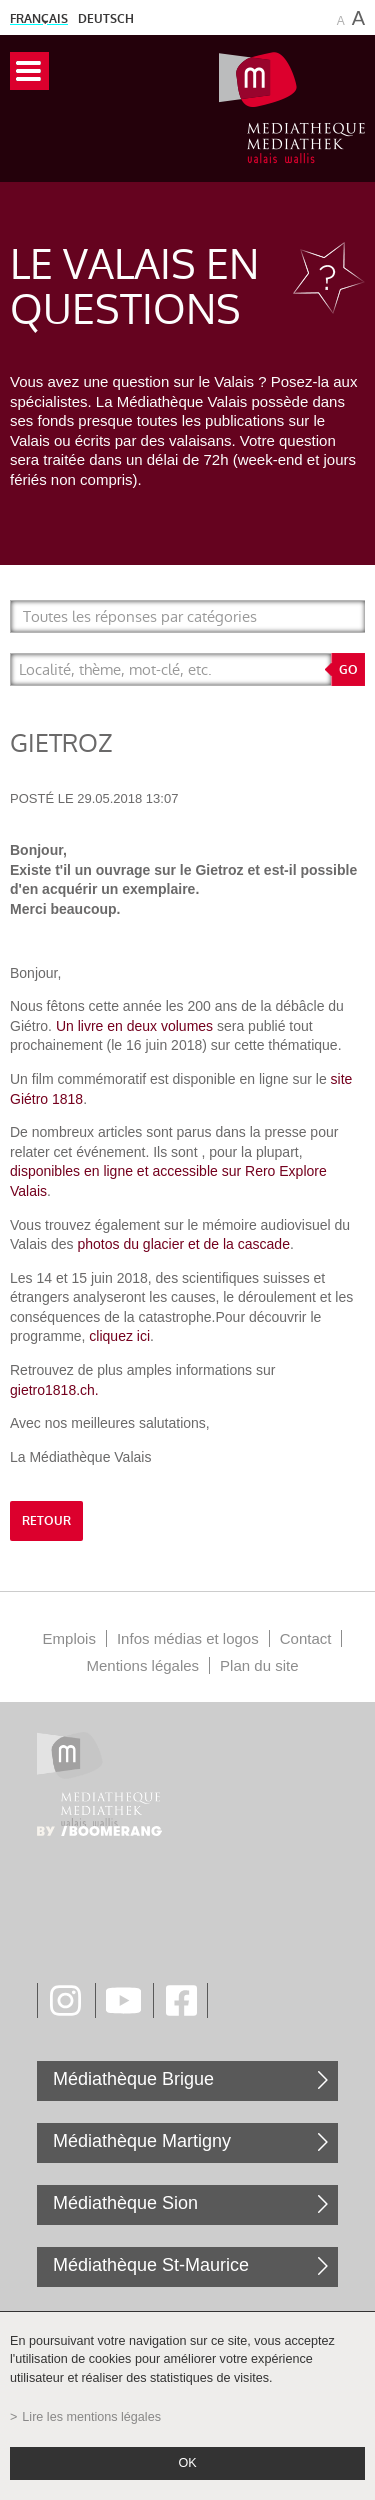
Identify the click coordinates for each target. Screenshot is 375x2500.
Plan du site (259, 1665)
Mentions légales (143, 1665)
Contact (306, 1638)
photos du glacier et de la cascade (183, 1244)
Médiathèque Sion (125, 2203)
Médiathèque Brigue (133, 2079)
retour (46, 1521)
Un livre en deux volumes (134, 1026)
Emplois (69, 1638)
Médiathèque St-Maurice (151, 2265)
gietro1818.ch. (54, 1390)
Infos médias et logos (188, 1638)
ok (187, 2463)
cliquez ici (119, 1336)
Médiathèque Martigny (142, 2141)
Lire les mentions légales (91, 2417)
